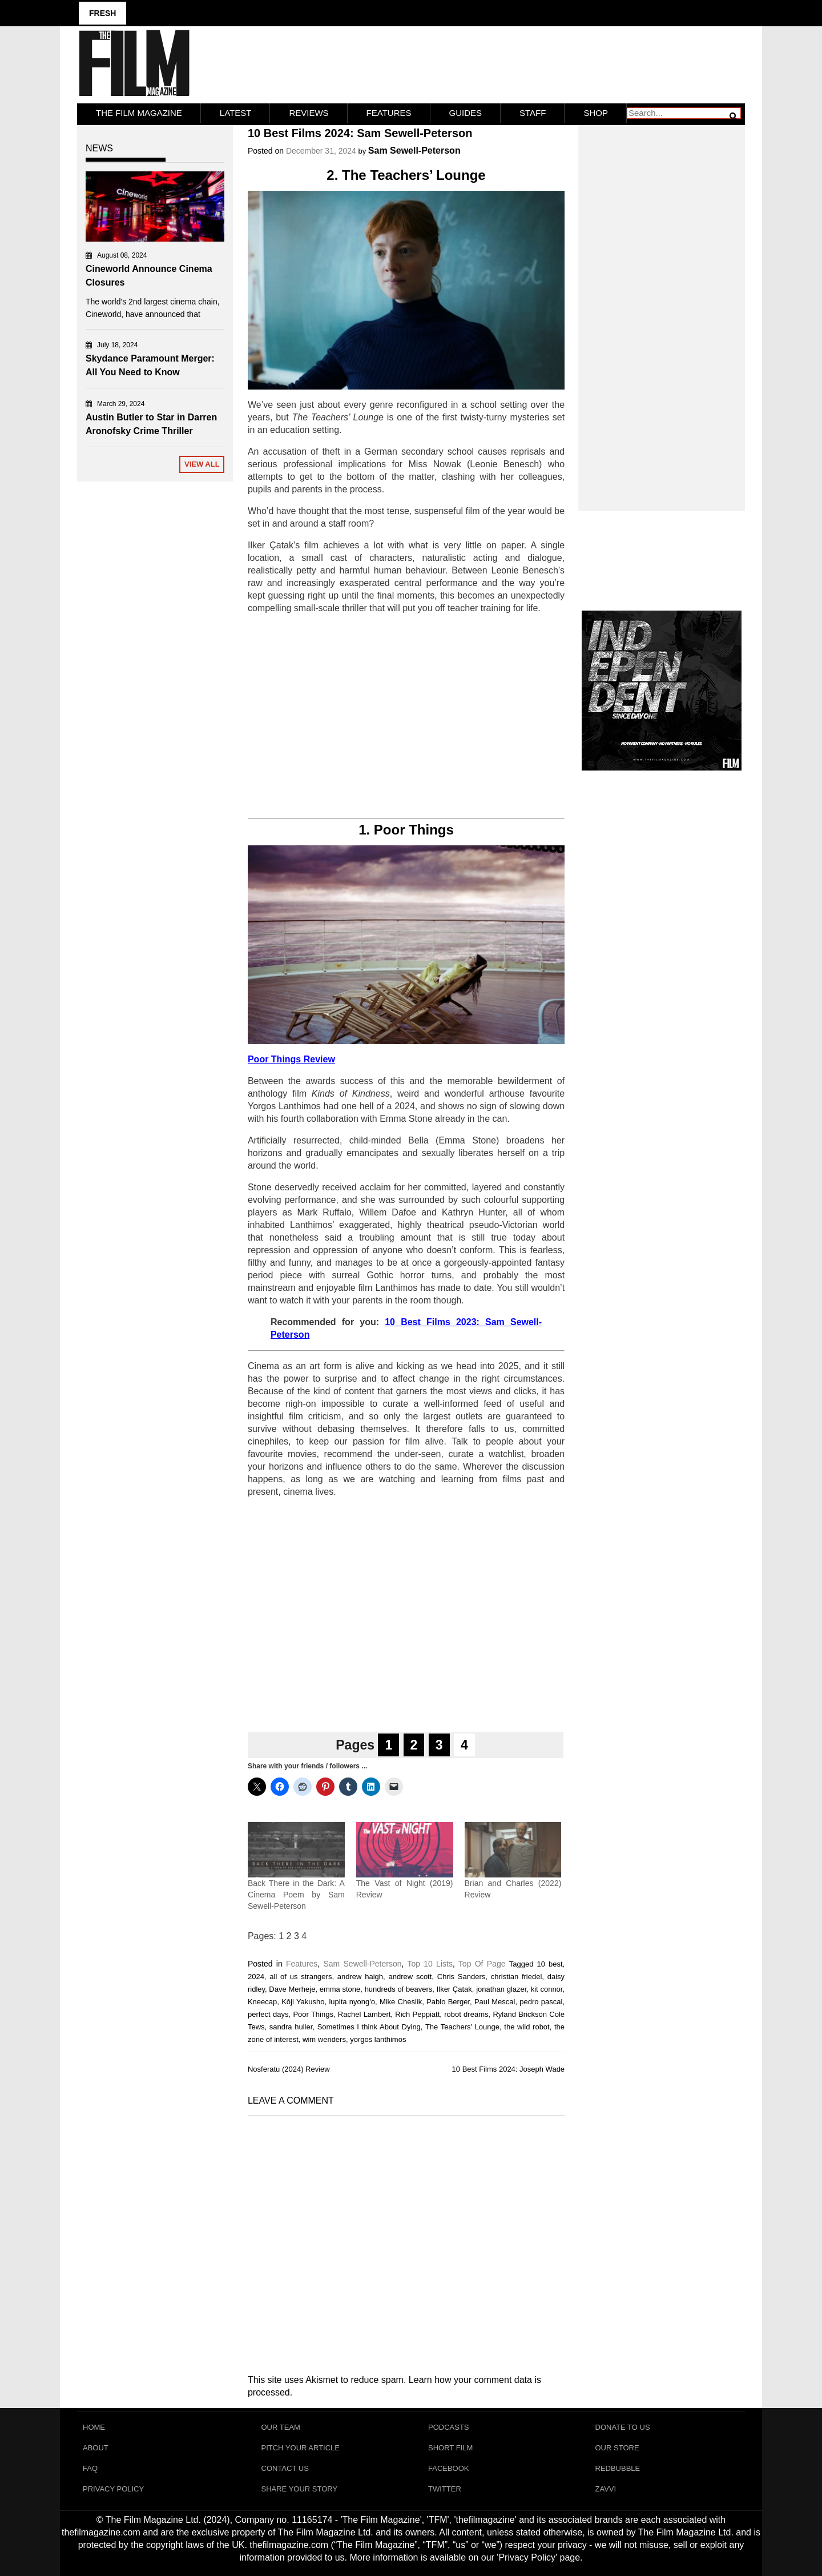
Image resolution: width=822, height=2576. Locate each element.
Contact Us (285, 2468)
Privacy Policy (113, 2489)
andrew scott (410, 1976)
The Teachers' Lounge (462, 2027)
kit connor (547, 1989)
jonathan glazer (501, 1989)
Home (94, 2427)
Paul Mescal (494, 2001)
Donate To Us (622, 2427)
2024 (256, 1976)
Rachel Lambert (364, 2014)
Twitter (444, 2489)
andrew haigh (360, 1976)
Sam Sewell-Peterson (414, 150)
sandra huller (291, 2027)
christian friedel (516, 1976)
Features (389, 113)
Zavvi (605, 2489)
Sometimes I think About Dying (369, 2027)
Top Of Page (482, 1963)
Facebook (448, 2468)
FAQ (90, 2468)
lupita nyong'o (352, 2001)
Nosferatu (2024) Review (289, 2069)
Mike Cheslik (401, 2001)
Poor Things (313, 2014)
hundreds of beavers (399, 1989)
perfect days (268, 2014)
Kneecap (262, 2001)
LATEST (236, 113)
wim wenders (324, 2039)
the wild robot (526, 2027)
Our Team (280, 2427)
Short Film (450, 2447)
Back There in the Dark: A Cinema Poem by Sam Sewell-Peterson (296, 1895)
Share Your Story (299, 2489)
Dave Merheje (292, 1989)
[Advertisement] (406, 716)
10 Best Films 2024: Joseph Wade (508, 2069)
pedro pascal (540, 2001)
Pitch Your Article (300, 2447)
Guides (465, 113)
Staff (532, 113)
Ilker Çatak (454, 1989)
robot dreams (466, 2014)
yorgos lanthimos (378, 2039)
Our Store (617, 2447)
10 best (549, 1964)
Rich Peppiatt (417, 2014)
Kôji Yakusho (302, 2001)
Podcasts (448, 2427)
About (95, 2447)
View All (202, 464)
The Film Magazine (139, 113)
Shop (595, 113)
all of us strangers (300, 1976)
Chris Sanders (461, 1976)
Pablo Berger (448, 2001)
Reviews (308, 113)
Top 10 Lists (430, 1963)
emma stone (340, 1989)
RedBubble (617, 2468)
